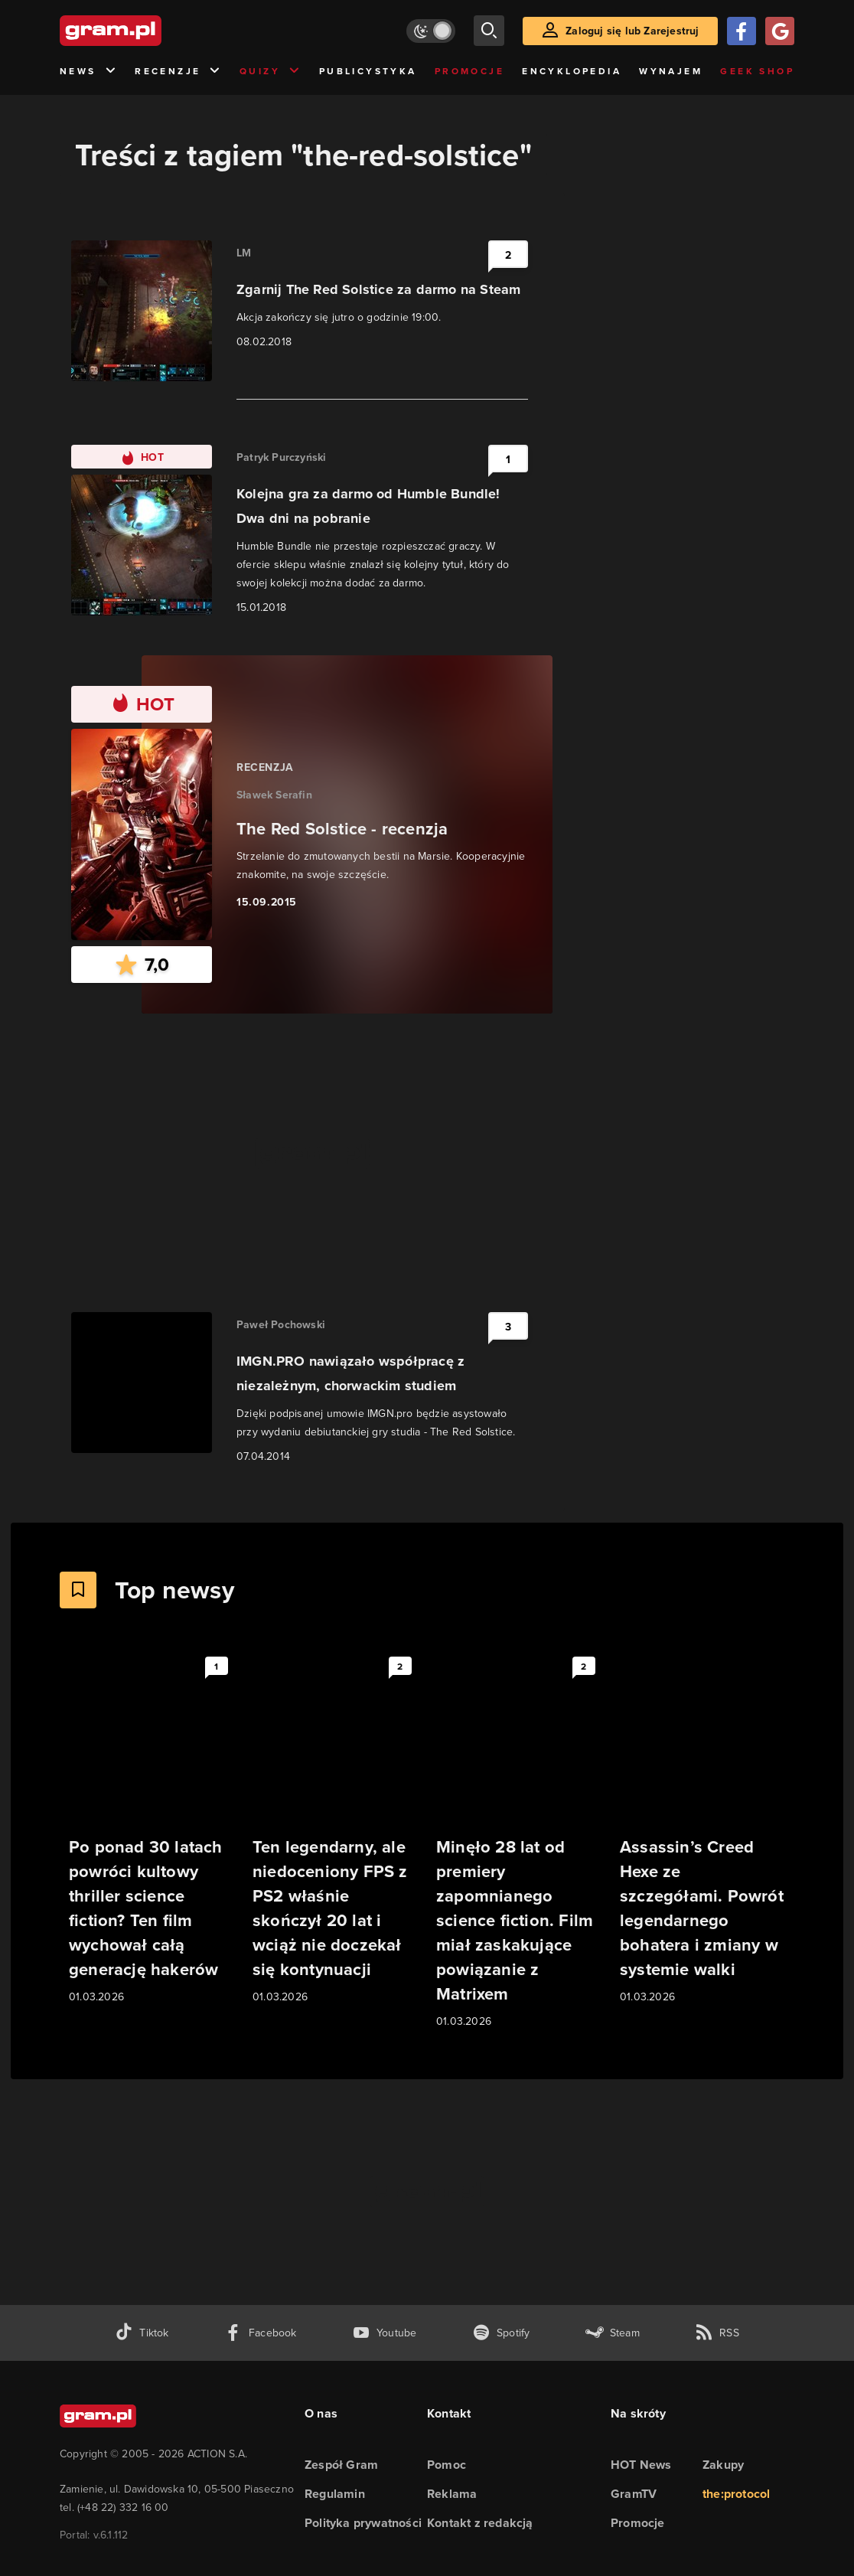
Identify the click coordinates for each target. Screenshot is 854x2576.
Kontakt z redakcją (480, 2523)
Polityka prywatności (363, 2523)
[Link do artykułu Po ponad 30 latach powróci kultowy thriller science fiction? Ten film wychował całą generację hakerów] (151, 1828)
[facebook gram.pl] (260, 2333)
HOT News (641, 2464)
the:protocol (736, 2494)
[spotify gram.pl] (501, 2333)
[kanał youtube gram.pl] (384, 2333)
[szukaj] (489, 30)
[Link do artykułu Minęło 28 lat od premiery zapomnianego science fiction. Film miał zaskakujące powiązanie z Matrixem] (519, 1840)
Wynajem (670, 70)
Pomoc (446, 2464)
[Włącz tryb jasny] (430, 31)
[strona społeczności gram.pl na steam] (612, 2333)
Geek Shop (757, 70)
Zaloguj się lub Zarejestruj (632, 30)
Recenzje (178, 71)
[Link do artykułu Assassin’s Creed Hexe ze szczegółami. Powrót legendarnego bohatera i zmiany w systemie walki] (702, 1828)
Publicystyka (368, 70)
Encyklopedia (571, 70)
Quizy (270, 71)
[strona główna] (148, 30)
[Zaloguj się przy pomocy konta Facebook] (741, 31)
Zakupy (723, 2464)
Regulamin (335, 2494)
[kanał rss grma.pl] (717, 2333)
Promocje (469, 70)
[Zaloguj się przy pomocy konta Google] (779, 31)
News (88, 71)
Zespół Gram (341, 2464)
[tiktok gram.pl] (141, 2333)
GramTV (634, 2494)
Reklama (452, 2494)
